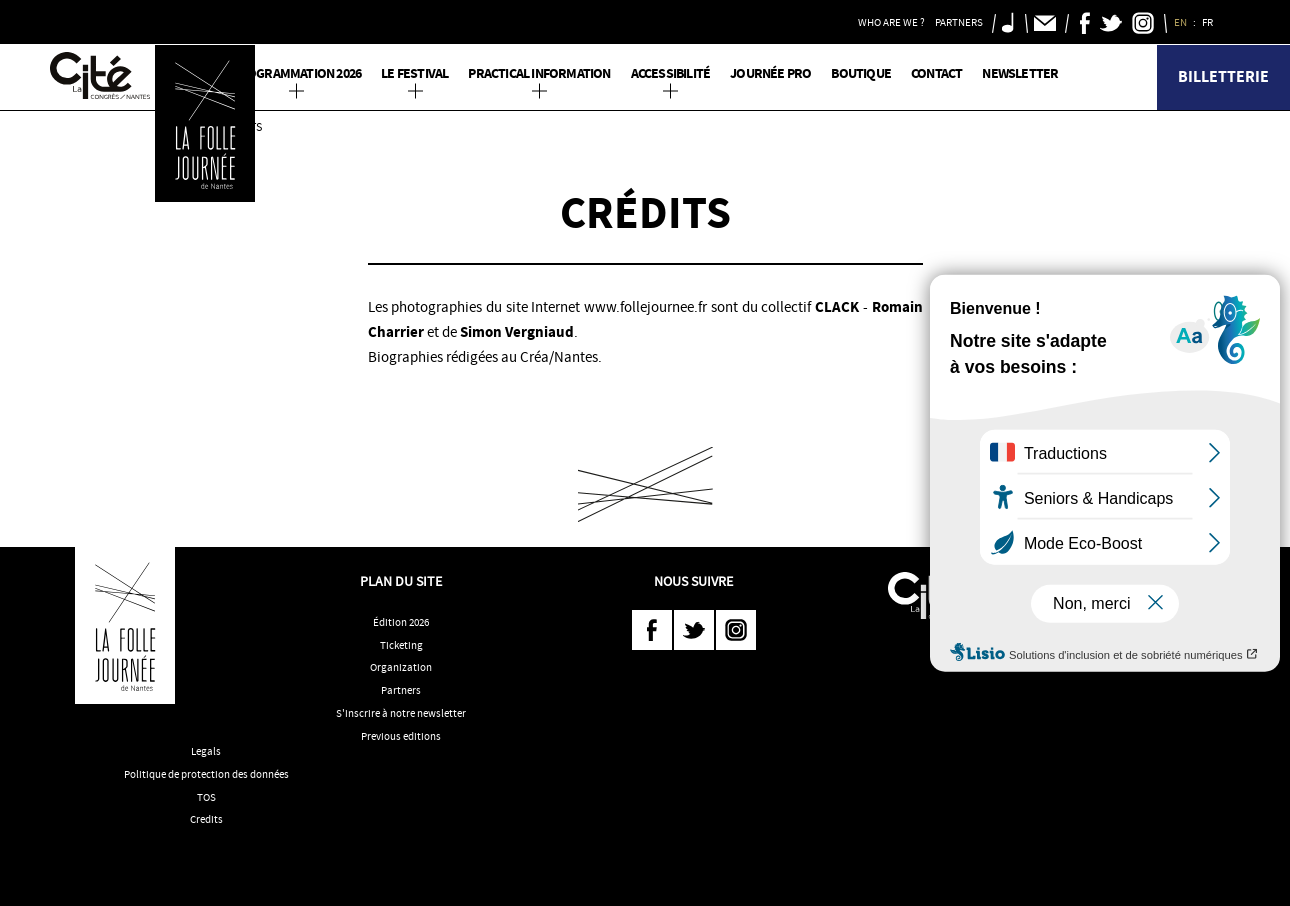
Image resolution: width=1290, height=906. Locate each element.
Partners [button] (959, 22)
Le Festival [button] (414, 73)
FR (1208, 22)
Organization (401, 667)
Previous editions (401, 736)
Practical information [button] (539, 73)
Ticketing (401, 645)
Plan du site (401, 581)
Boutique (861, 73)
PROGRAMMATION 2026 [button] (297, 73)
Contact (936, 73)
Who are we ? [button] (891, 22)
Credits (206, 819)
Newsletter (1020, 73)
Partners (401, 690)
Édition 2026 (401, 622)
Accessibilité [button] (671, 73)
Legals (206, 751)
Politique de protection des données (206, 774)
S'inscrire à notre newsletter (401, 713)
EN (1181, 22)
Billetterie (1223, 76)
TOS (206, 797)
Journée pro (770, 73)
